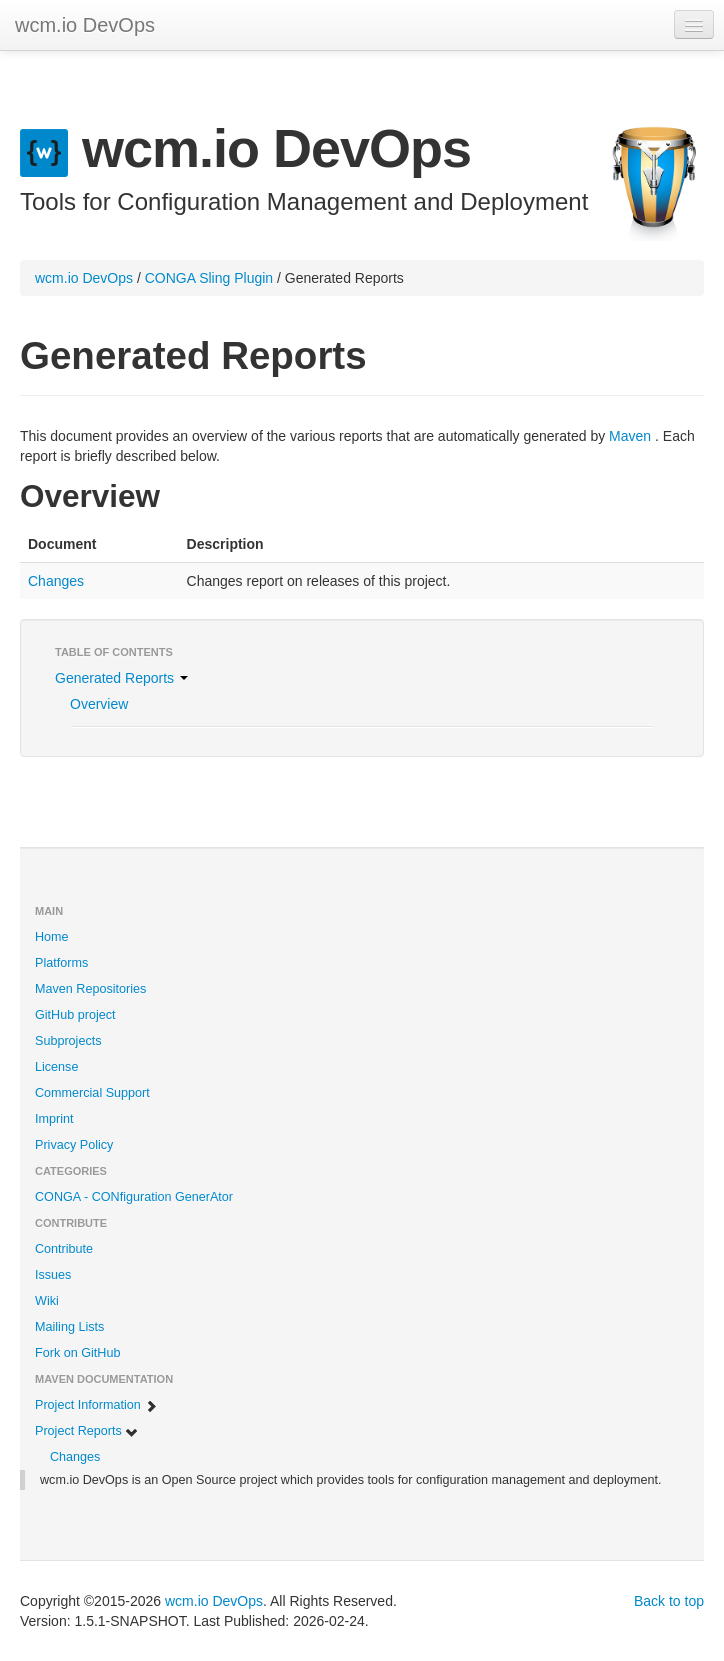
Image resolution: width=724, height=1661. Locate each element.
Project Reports (87, 1431)
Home (52, 937)
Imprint (54, 1119)
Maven (630, 436)
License (56, 1067)
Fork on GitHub (77, 1353)
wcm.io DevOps (85, 25)
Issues (53, 1275)
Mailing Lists (69, 1327)
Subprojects (68, 1041)
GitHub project (75, 1015)
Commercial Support (92, 1093)
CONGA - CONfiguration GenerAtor (134, 1197)
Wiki (47, 1301)
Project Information (96, 1405)
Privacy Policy (74, 1145)
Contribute (64, 1249)
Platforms (61, 963)
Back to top (669, 1601)
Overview (99, 704)
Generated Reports (121, 678)
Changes (56, 581)
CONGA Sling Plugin (209, 278)
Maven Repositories (90, 989)
